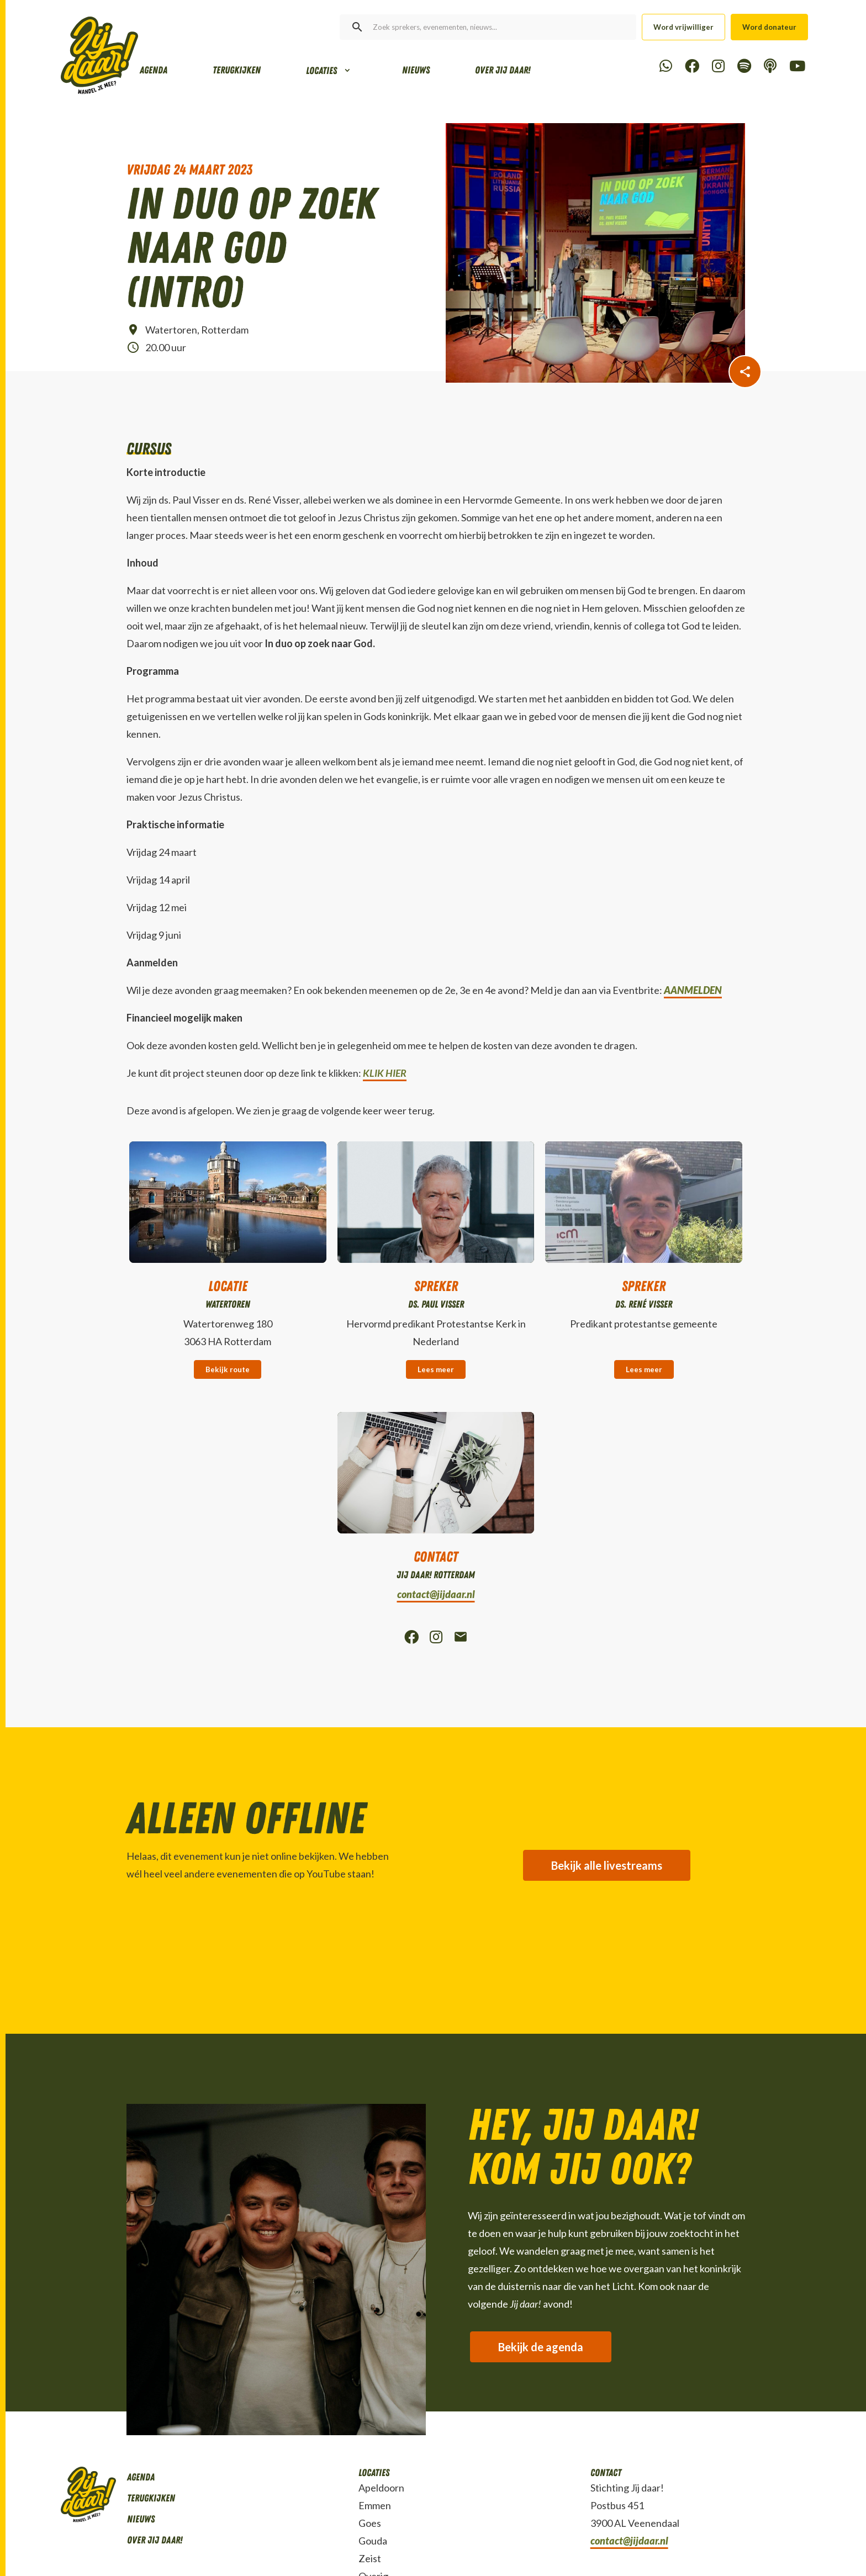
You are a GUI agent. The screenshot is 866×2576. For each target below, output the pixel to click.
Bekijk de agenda (541, 2347)
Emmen (374, 2505)
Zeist (369, 2558)
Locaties (321, 71)
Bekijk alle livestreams (606, 1865)
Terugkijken (237, 70)
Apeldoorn (381, 2488)
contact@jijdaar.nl (436, 1594)
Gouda (372, 2541)
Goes (369, 2523)
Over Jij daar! (502, 70)
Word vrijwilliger (683, 27)
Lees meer (436, 1369)
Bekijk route (227, 1369)
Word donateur (769, 27)
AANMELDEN (693, 990)
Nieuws (416, 70)
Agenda (153, 70)
